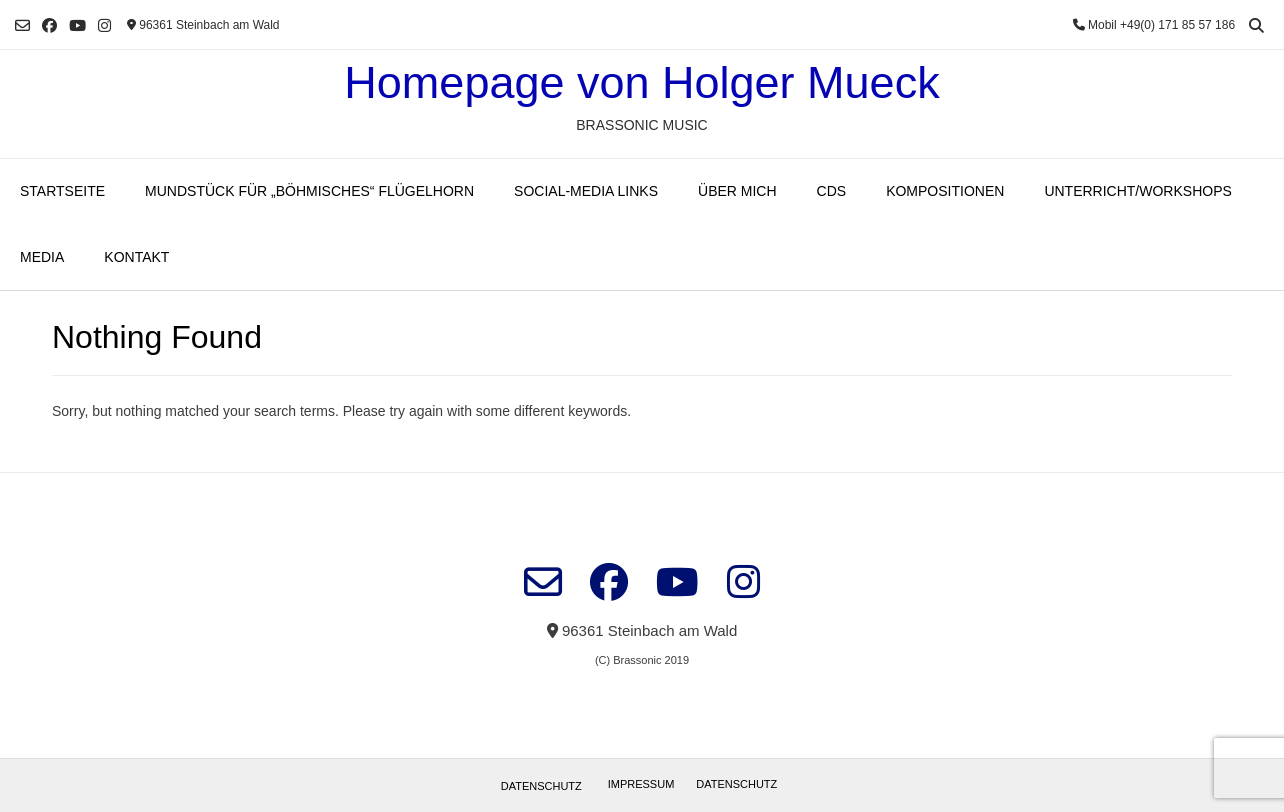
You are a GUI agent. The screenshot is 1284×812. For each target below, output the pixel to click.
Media (42, 257)
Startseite (62, 191)
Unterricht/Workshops (1137, 191)
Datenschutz (541, 786)
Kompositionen (945, 191)
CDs (832, 191)
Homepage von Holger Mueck (641, 82)
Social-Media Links (586, 191)
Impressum (641, 784)
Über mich (737, 191)
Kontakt (136, 257)
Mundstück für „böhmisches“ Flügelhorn (309, 191)
